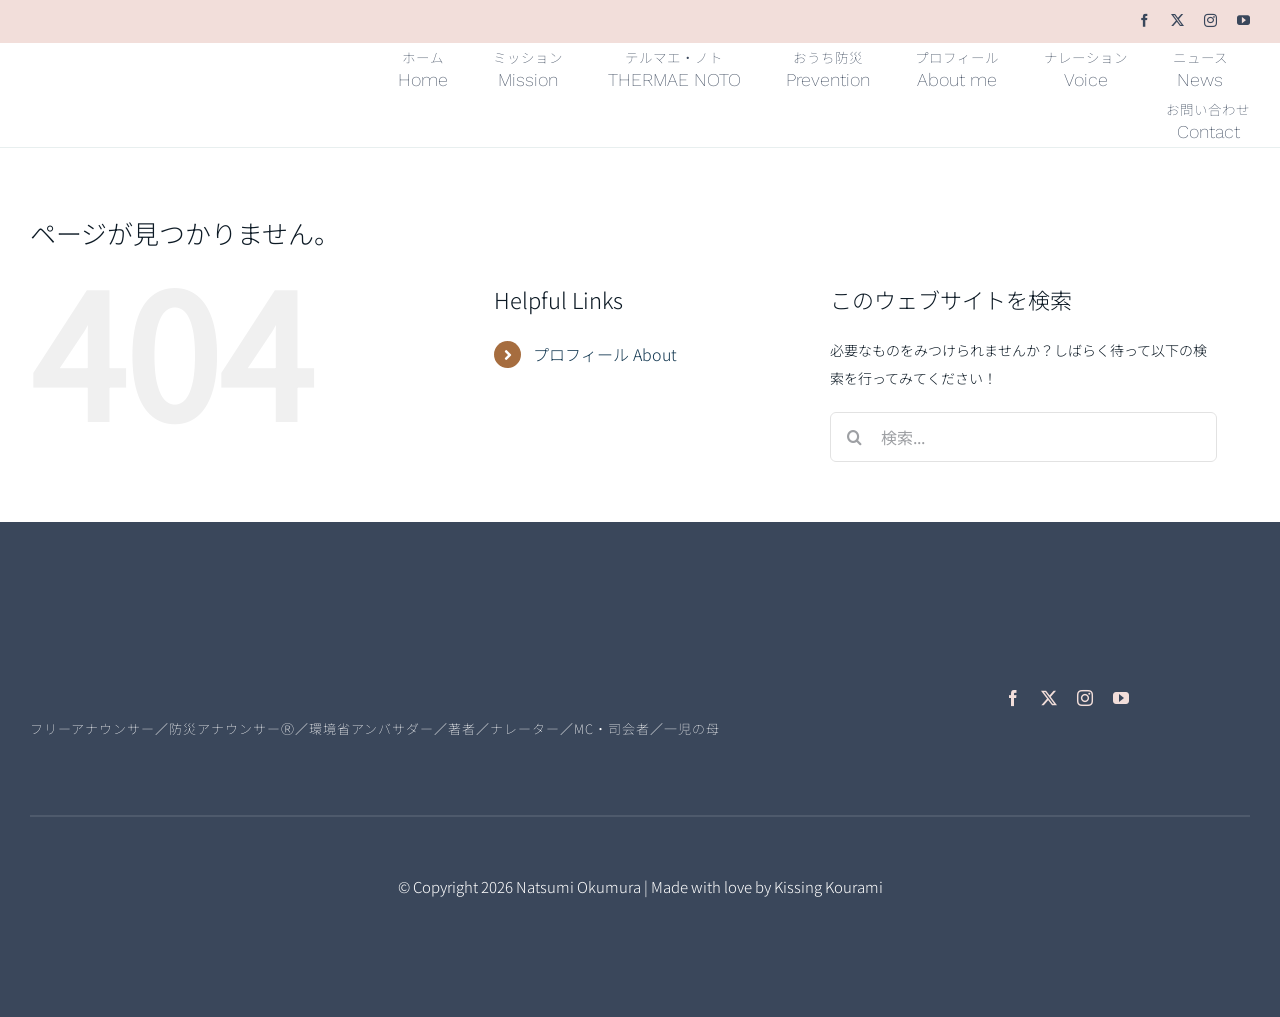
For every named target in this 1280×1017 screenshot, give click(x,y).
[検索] (855, 437)
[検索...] (1023, 437)
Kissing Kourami (828, 886)
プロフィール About (605, 354)
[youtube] (1243, 20)
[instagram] (1210, 20)
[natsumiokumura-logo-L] (170, 659)
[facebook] (1144, 20)
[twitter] (1177, 20)
